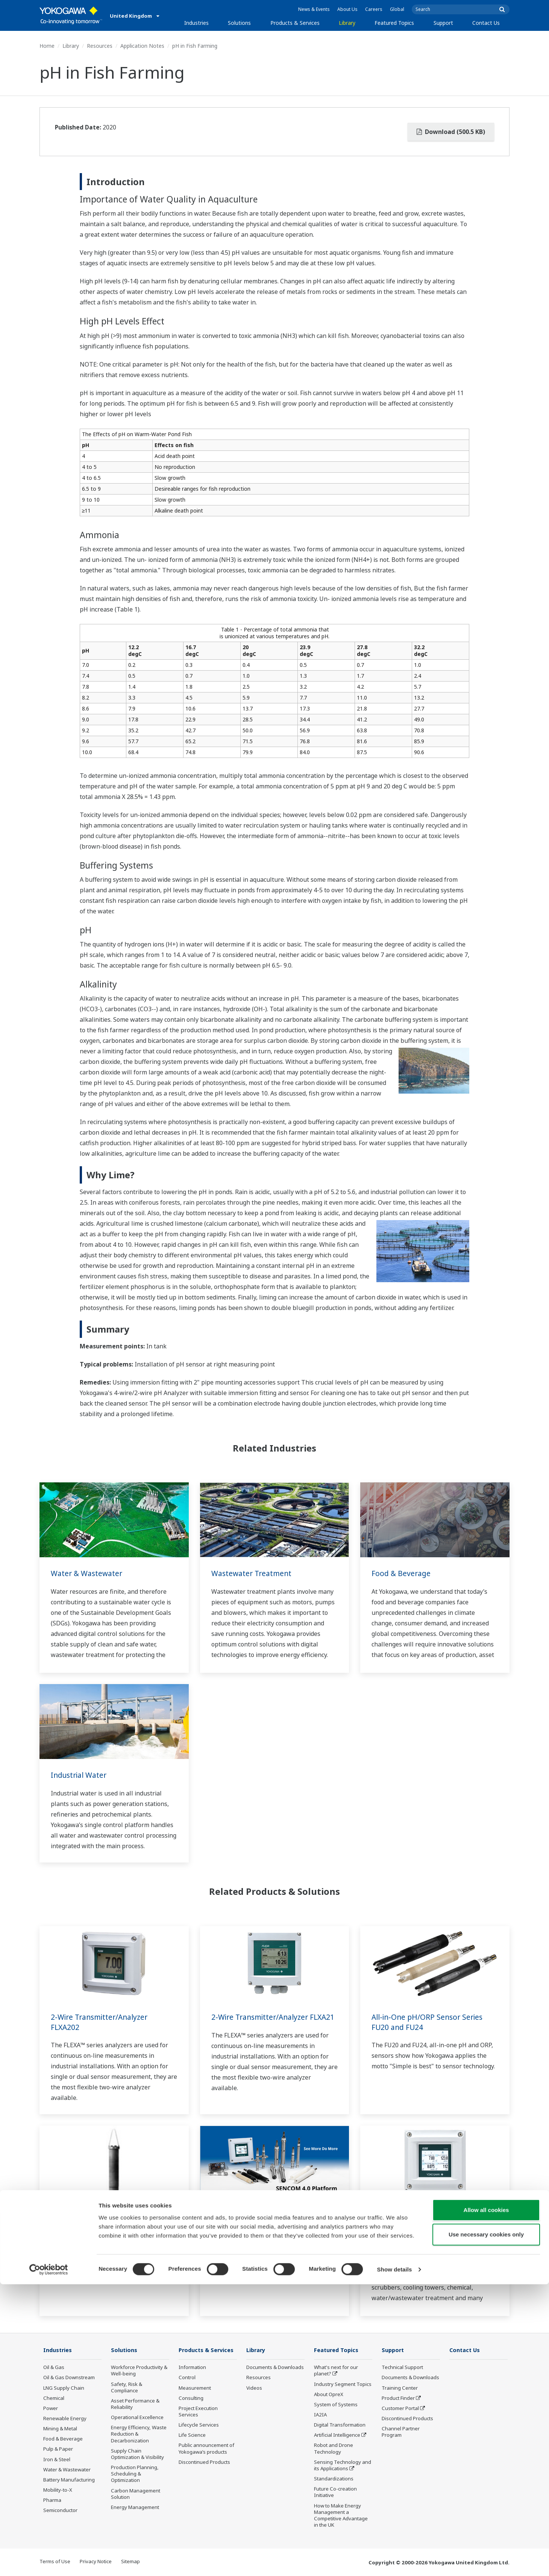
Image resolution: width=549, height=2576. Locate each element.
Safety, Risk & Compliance (126, 2387)
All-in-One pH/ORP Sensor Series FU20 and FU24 (429, 2022)
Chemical (53, 2398)
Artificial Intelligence (337, 2435)
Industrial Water (80, 1775)
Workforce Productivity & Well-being (139, 2370)
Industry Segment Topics (343, 2384)
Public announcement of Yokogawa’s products (206, 2448)
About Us (347, 9)
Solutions (239, 22)
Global (397, 9)
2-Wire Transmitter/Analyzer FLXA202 (102, 2022)
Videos (254, 2387)
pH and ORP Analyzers (411, 2217)
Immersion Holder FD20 (93, 2217)
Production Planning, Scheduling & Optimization (135, 2474)
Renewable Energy (64, 2418)
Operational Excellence (137, 2417)
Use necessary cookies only (486, 2526)
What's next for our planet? (336, 2370)
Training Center (400, 2387)
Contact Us (486, 22)
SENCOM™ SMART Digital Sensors (271, 2217)
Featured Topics (394, 22)
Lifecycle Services (199, 2425)
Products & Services (295, 22)
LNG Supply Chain (63, 2387)
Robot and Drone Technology (333, 2448)
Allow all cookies (486, 2501)
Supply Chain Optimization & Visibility (137, 2454)
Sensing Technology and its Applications (342, 2465)
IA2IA (320, 2415)
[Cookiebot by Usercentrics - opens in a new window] (49, 2561)
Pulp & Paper (58, 2449)
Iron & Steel (56, 2459)
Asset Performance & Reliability (135, 2404)
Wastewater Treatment (252, 1573)
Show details (394, 2561)
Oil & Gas (53, 2367)
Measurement (195, 2387)
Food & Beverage (402, 1573)
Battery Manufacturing (69, 2480)
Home (47, 45)
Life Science (192, 2435)
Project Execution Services (198, 2411)
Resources (99, 45)
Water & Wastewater (88, 1573)
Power (50, 2408)
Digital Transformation (339, 2425)
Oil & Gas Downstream (69, 2377)
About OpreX (328, 2394)
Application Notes (142, 45)
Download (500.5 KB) (451, 132)
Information (192, 2367)
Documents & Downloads (275, 2367)
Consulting (191, 2398)
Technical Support (402, 2367)
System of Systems (336, 2404)
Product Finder (398, 2398)
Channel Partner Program (401, 2432)
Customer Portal (400, 2408)
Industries (196, 22)
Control (187, 2377)
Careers (373, 9)
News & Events (314, 9)
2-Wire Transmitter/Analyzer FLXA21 (262, 2022)
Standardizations (333, 2479)
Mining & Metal (60, 2428)
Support (443, 22)
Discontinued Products (204, 2462)
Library (347, 22)
